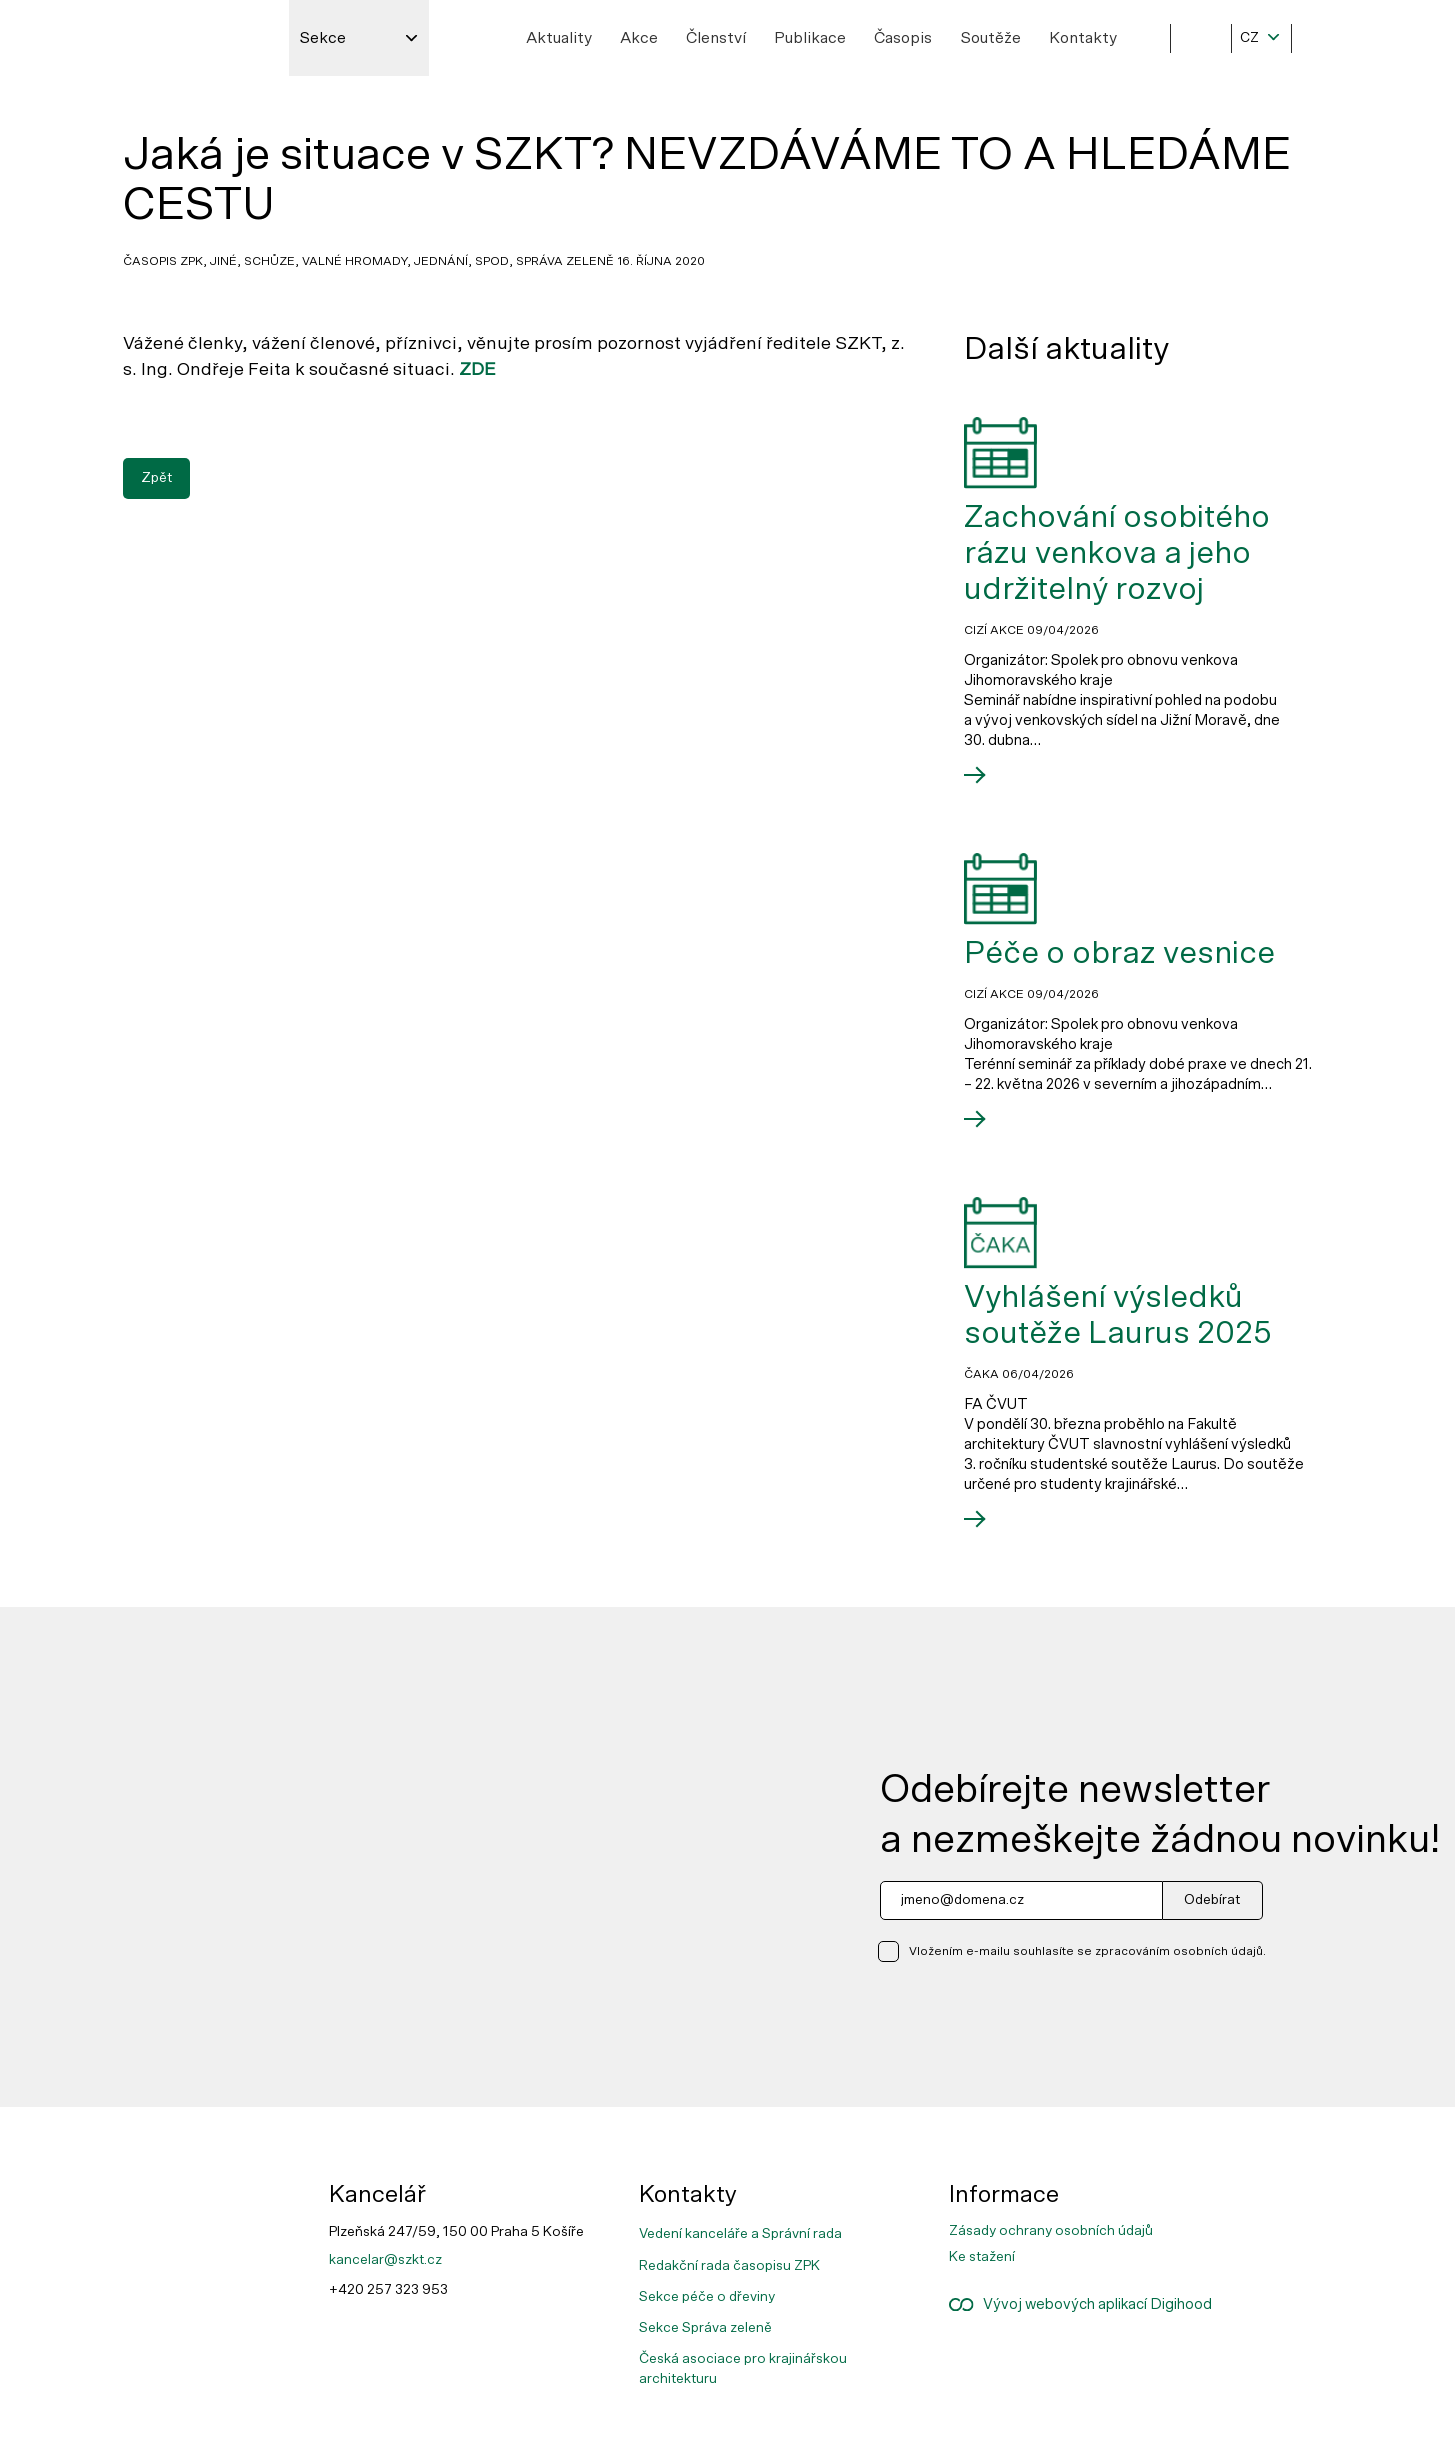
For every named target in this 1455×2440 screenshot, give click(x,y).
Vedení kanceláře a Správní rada (740, 2234)
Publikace (810, 38)
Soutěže (990, 38)
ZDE (477, 370)
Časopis (903, 38)
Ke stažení (982, 2257)
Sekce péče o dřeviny (707, 2297)
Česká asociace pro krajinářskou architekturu (743, 2369)
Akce (639, 38)
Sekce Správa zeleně (705, 2328)
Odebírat (1212, 1900)
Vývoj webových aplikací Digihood (1080, 2304)
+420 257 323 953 (388, 2290)
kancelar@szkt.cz (385, 2260)
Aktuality (559, 38)
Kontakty (1083, 38)
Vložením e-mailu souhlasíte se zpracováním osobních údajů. (1087, 1951)
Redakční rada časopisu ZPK (729, 2266)
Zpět (156, 477)
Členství (716, 38)
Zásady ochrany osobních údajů (1051, 2231)
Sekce (322, 38)
